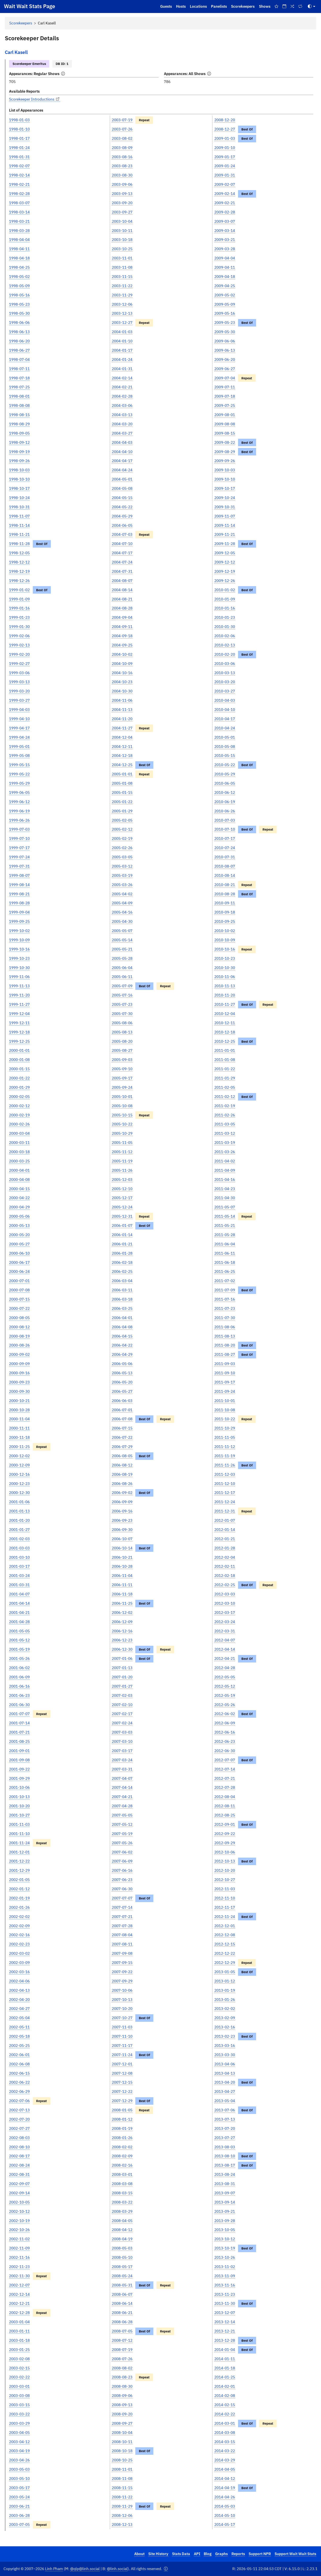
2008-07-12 (122, 2340)
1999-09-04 (19, 912)
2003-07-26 (122, 129)
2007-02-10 (122, 1704)
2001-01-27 (19, 1529)
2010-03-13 (224, 672)
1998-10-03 (19, 470)
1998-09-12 (19, 442)
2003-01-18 (19, 2340)
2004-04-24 (122, 470)
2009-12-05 (224, 552)
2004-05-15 (122, 497)
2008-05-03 (122, 2248)
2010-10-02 (224, 930)
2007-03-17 (122, 1750)
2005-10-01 (122, 1096)
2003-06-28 (19, 2515)
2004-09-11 (122, 626)
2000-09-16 (19, 1373)
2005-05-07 (122, 930)
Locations (198, 6)
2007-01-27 (122, 1686)
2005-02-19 (122, 838)
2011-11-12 (224, 1446)
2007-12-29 (122, 2100)
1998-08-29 (19, 424)
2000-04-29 (19, 1207)
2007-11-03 (122, 2027)
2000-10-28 (19, 1409)
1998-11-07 (19, 516)
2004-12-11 (122, 746)
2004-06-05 (122, 525)
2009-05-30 (224, 331)
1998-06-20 (19, 341)
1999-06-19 (19, 811)
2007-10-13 (122, 1999)
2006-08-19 (122, 1474)
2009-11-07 (224, 516)
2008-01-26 (122, 2137)
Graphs (221, 2553)
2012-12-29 (224, 1962)
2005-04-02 (122, 894)
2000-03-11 (19, 1142)
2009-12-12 (224, 562)
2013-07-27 (224, 2137)
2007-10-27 (122, 2017)
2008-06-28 (122, 2321)
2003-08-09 (122, 147)
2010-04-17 (224, 718)
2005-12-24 (122, 1207)
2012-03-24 (224, 1621)
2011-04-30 (224, 1197)
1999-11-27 (19, 1004)
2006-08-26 (122, 1483)
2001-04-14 (19, 1603)
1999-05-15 (19, 764)
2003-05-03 (19, 2469)
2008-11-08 (122, 2478)
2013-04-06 (224, 2064)
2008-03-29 (122, 2211)
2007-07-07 (122, 1898)
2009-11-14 (224, 525)
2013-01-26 (224, 1999)
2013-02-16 (224, 2027)
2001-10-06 (19, 1787)
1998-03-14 (19, 212)
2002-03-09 (19, 1962)
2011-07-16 (224, 1299)
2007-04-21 (122, 1796)
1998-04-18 (19, 258)
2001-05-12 (19, 1640)
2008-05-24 (122, 2275)
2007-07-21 (122, 1916)
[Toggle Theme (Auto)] (311, 6)
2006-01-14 (122, 1234)
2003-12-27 (122, 322)
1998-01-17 (19, 138)
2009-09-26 (224, 460)
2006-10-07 (122, 1538)
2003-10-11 (122, 230)
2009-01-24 (224, 165)
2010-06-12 (224, 792)
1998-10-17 (19, 488)
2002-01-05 (19, 1879)
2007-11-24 (122, 2054)
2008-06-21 (122, 2312)
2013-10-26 (224, 2257)
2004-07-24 (122, 562)
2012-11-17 (224, 1907)
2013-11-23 (224, 2294)
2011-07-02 (224, 1280)
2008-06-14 (122, 2303)
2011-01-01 (224, 1050)
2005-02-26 (122, 847)
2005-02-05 (122, 820)
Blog (207, 2553)
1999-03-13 (19, 681)
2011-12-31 (224, 1511)
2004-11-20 (122, 718)
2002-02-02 (19, 1916)
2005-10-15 (122, 1115)
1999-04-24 (19, 737)
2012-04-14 (224, 1649)
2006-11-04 (122, 1575)
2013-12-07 (224, 2312)
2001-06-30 (19, 1704)
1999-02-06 (19, 635)
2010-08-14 (224, 875)
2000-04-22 (19, 1197)
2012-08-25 (224, 1815)
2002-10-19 (19, 2220)
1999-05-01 (19, 746)
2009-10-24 (224, 497)
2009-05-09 (224, 304)
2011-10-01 (224, 1400)
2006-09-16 (122, 1511)
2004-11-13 (122, 709)
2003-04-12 (19, 2441)
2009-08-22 (224, 442)
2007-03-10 (122, 1741)
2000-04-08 (19, 1179)
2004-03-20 (122, 424)
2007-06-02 (122, 1852)
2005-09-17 (122, 1078)
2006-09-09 (122, 1501)
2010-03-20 (224, 681)
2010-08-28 (224, 894)
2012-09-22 (224, 1833)
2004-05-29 (122, 516)
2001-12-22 (19, 1861)
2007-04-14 (122, 1787)
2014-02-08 (224, 2395)
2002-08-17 (19, 2156)
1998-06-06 (19, 322)
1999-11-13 (19, 985)
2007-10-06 (122, 1990)
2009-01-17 (224, 156)
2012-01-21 (224, 1538)
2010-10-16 (224, 949)
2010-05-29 (224, 774)
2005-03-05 (122, 857)
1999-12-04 (19, 1013)
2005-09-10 (122, 1068)
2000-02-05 (19, 1096)
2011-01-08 (224, 1059)
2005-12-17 (122, 1197)
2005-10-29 (122, 1133)
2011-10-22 (224, 1418)
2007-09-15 (122, 1962)
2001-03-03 (19, 1548)
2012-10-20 (224, 1870)
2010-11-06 (224, 976)
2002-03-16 (19, 1971)
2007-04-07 (122, 1778)
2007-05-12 (122, 1824)
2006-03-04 (122, 1280)
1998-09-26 (19, 460)
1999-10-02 (19, 930)
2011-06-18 (224, 1262)
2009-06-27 (224, 368)
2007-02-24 (122, 1723)
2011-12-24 (224, 1501)
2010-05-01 (224, 737)
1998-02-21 (19, 184)
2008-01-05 (122, 2110)
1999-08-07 (19, 875)
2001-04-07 (19, 1594)
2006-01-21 (122, 1244)
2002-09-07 (19, 2183)
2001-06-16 (19, 1686)
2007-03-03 (122, 1732)
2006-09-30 (122, 1529)
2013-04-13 (224, 2073)
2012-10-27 (224, 1879)
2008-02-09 (122, 2156)
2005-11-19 (122, 1161)
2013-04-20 (224, 2082)
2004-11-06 (122, 700)
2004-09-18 (122, 635)
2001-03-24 (19, 1575)
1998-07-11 (19, 368)
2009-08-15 (224, 433)
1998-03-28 (19, 230)
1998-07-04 (19, 359)
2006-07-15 (122, 1428)
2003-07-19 (122, 119)
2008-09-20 (122, 2414)
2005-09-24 (122, 1087)
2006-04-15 (122, 1336)
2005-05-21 (122, 949)
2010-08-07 (224, 866)
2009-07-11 (224, 387)
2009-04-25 (224, 285)
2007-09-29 (122, 1981)
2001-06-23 (19, 1695)
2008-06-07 (122, 2294)
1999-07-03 (19, 829)
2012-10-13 (224, 1861)
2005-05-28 (122, 958)
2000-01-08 (19, 1059)
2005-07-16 (122, 995)
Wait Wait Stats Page (29, 6)
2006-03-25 (122, 1308)
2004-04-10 (122, 451)
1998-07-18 (19, 378)
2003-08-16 (122, 156)
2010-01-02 (224, 589)
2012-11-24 (224, 1916)
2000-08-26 (19, 1345)
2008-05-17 (122, 2266)
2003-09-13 (122, 193)
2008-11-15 (122, 2487)
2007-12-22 (122, 2091)
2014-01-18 (224, 2368)
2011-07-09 (224, 1290)
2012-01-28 (224, 1548)
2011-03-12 (224, 1133)
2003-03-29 (19, 2423)
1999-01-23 (19, 617)
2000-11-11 (19, 1428)
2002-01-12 (19, 1888)
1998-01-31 (19, 156)
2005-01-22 (122, 801)
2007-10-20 (122, 2008)
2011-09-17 (224, 1382)
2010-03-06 (224, 663)
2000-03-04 (19, 1133)
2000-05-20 (19, 1234)
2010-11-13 (224, 985)
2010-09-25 (224, 921)
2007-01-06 (122, 1658)
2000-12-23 (19, 1483)
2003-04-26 (19, 2460)
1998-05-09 (19, 285)
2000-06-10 (19, 1253)
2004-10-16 (122, 672)
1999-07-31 (19, 866)
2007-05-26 (122, 1842)
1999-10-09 (19, 940)
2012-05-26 (224, 1704)
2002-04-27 (19, 2008)
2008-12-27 (224, 129)
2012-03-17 (224, 1612)
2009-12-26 (224, 580)
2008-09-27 (122, 2423)
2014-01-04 (224, 2349)
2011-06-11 (224, 1253)
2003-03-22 (19, 2414)
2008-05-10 (122, 2257)
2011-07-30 (224, 1317)
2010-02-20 (224, 654)
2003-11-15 (122, 276)
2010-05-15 (224, 755)
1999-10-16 (19, 949)
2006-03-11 (122, 1290)
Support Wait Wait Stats (295, 2553)
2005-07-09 (122, 985)
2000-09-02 (19, 1354)
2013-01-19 (224, 1990)
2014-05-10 (224, 2515)
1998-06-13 (19, 331)
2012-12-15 (224, 1944)
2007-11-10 (122, 2036)
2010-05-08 (224, 746)
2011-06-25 (224, 1271)
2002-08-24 (19, 2165)
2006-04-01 (122, 1317)
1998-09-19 (19, 451)
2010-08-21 (224, 884)
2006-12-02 (122, 1612)
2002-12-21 (19, 2303)
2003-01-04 (19, 2321)
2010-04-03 (224, 700)
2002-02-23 (19, 1944)
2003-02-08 (19, 2358)
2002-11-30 (19, 2275)
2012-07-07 (224, 1760)
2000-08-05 (19, 1317)
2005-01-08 (122, 783)
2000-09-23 (19, 1382)
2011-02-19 (224, 1105)
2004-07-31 (122, 571)
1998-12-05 (19, 552)
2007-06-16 (122, 1870)
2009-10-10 (224, 479)
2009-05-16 (224, 313)
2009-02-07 (224, 184)
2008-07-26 (122, 2358)
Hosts (181, 6)
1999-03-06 (19, 672)
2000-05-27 (19, 1244)
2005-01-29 (122, 811)
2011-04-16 (224, 1179)
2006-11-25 (122, 1603)
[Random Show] (292, 6)
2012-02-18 (224, 1575)
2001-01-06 (19, 1501)
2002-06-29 (19, 2091)
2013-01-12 (224, 1981)
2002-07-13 (19, 2110)
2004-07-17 (122, 552)
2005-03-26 (122, 884)
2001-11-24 (19, 1842)
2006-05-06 (122, 1363)
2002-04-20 (19, 1999)
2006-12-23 (122, 1640)
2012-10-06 (224, 1852)
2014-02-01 (224, 2386)
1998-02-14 (19, 175)
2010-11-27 (224, 1004)
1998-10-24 (19, 497)
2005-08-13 (122, 1032)
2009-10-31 (224, 507)
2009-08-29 (224, 451)
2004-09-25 (122, 645)
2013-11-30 (224, 2303)
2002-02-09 (19, 1925)
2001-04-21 (19, 1612)
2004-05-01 (122, 479)
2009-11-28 (224, 543)
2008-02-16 (122, 2165)
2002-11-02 (19, 2239)
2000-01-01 (19, 1050)
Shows (264, 6)
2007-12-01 (122, 2064)
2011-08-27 (224, 1354)
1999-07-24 (19, 857)
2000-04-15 (19, 1188)
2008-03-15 (122, 2193)
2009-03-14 (224, 230)
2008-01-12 (122, 2119)
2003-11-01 (122, 258)
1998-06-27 (19, 350)
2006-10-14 (122, 1548)
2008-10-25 (122, 2460)
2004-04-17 (122, 460)
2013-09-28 (224, 2220)
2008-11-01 (122, 2469)
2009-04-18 (224, 276)
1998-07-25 (19, 387)
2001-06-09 (19, 1677)
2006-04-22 (122, 1345)
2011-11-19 (224, 1455)
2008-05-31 (122, 2285)
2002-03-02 (19, 1953)
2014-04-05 (224, 2469)
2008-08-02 (122, 2368)
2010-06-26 (224, 811)
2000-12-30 (19, 1492)
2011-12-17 (224, 1492)
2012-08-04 (224, 1796)
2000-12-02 (19, 1455)
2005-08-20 (122, 1041)
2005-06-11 (122, 976)
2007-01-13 (122, 1667)
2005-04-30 (122, 921)
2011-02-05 (224, 1087)
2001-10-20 (19, 1806)
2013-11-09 (224, 2275)
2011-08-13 (224, 1336)
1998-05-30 (19, 313)
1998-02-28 (19, 193)
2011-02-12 (224, 1096)
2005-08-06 (122, 1022)
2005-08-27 (122, 1050)
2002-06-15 (19, 2073)
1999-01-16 (19, 608)
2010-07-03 (224, 820)
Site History (158, 2553)
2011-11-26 (224, 1465)
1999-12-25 (19, 1041)
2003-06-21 (19, 2506)
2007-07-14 (122, 1907)
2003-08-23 (122, 165)
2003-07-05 (19, 2524)
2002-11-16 (19, 2257)
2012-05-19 (224, 1695)
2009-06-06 (224, 341)
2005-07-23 (122, 1004)
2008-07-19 (122, 2349)
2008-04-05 (122, 2220)
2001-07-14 (19, 1723)
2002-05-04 (19, 2017)
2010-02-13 (224, 645)
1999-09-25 (19, 921)
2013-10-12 (224, 2239)
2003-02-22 (19, 2377)
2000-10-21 (19, 1400)
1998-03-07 (19, 202)
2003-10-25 (122, 248)
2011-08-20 (224, 1345)
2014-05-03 (224, 2506)
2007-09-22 (122, 1971)
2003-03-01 (19, 2386)
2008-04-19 (122, 2239)
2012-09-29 (224, 1842)
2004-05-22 (122, 507)
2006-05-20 (122, 1382)
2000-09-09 (19, 1363)
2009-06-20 (224, 359)
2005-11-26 (122, 1170)
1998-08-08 (19, 405)
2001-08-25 (19, 1741)
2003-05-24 (19, 2497)
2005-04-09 (122, 903)
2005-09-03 (122, 1059)
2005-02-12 (122, 829)
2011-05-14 (224, 1216)
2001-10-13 (19, 1796)
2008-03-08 (122, 2183)
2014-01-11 (224, 2358)
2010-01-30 (224, 626)
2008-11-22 (122, 2497)
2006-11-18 (122, 1594)
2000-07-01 (19, 1280)
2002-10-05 (19, 2202)
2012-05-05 (224, 1677)
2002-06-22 (19, 2082)
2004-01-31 (122, 368)
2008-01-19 (122, 2128)
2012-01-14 (224, 1529)
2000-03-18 (19, 1151)
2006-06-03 (122, 1400)
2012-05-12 (224, 1686)
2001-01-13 (19, 1511)
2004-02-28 (122, 396)
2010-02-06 (224, 635)
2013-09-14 (224, 2202)
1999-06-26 (19, 820)
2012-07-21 (224, 1778)
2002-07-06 (19, 2100)
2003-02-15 (19, 2368)
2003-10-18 (122, 239)
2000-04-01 (19, 1170)
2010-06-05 (224, 783)
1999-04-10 (19, 718)
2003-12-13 (122, 313)
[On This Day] (284, 6)
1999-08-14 (19, 884)
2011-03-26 (224, 1151)
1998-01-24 (19, 147)
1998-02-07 (19, 165)
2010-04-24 (224, 728)
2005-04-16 (122, 912)
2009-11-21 (224, 534)
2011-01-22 (224, 1068)
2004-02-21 (122, 387)
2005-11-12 (122, 1151)
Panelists (219, 6)
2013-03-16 (224, 2045)
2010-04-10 (224, 709)
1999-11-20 (19, 995)
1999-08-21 (19, 894)
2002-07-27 (19, 2128)
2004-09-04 (122, 617)
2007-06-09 (122, 1861)
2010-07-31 (224, 857)
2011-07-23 (224, 1308)
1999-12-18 (19, 1032)
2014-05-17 (224, 2524)
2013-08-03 (224, 2147)
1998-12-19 (19, 571)
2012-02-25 (224, 1584)
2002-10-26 (19, 2229)
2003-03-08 (19, 2395)
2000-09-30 (19, 1391)
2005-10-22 (122, 1124)
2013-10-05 (224, 2229)
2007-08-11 (122, 1944)
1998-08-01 (19, 396)
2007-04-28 (122, 1806)
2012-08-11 (224, 1806)
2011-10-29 (224, 1428)
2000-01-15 (19, 1068)
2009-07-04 (224, 378)
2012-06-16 (224, 1732)
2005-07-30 (122, 1013)
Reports (238, 2553)
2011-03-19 (224, 1142)
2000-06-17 (19, 1262)
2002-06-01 (19, 2054)
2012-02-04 (224, 1557)
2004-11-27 (122, 728)
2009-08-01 (224, 414)
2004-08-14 (122, 589)
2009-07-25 (224, 405)
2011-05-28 (224, 1234)
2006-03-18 (122, 1299)
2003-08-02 (122, 138)
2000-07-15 (19, 1299)
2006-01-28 (122, 1253)
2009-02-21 (224, 202)
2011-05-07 (224, 1207)
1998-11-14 (19, 525)
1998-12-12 (19, 562)
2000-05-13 (19, 1225)
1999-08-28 (19, 903)
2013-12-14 (224, 2321)
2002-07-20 (19, 2119)
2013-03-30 (224, 2054)
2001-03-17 (19, 1566)
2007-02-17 (122, 1713)
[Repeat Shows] (300, 6)
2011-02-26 (224, 1115)
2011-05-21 (224, 1225)
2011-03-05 (224, 1124)
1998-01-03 (19, 119)
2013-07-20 (224, 2128)
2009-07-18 (224, 396)
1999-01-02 (19, 589)
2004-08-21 (122, 599)
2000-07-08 (19, 1290)
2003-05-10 (19, 2478)
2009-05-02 (224, 295)
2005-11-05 (122, 1142)
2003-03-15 (19, 2404)
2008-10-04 (122, 2432)
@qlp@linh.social (85, 2568)
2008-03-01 (122, 2174)
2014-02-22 (224, 2414)
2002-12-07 (19, 2285)
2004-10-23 (122, 681)
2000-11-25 (19, 1446)
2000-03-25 (19, 1161)
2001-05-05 (19, 1631)
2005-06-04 (122, 967)
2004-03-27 (122, 433)
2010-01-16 (224, 608)
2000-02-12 (19, 1105)
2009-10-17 (224, 488)
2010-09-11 (224, 903)
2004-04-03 (122, 442)
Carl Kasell (16, 52)
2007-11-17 (122, 2045)
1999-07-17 (19, 847)
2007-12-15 (122, 2082)
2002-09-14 (19, 2193)
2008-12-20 (224, 119)
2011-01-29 (224, 1078)
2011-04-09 (224, 1170)
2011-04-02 (224, 1161)
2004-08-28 (122, 608)
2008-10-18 (122, 2450)
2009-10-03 (224, 470)
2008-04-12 (122, 2229)
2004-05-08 (122, 488)
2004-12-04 (122, 737)
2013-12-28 (224, 2340)
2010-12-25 (224, 1041)
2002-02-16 (19, 1934)
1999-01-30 (19, 626)
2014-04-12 (224, 2478)
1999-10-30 (19, 967)
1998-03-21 (19, 221)
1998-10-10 (19, 479)
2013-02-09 (224, 2017)
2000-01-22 (19, 1078)
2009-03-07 (224, 221)
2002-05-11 (19, 2027)
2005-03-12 (122, 866)
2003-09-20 (122, 202)
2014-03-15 (224, 2441)
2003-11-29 (122, 295)
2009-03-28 (224, 248)
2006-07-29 (122, 1446)
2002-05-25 (19, 2045)
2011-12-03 (224, 1474)
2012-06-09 (224, 1723)
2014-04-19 (224, 2487)
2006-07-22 (122, 1437)
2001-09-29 (19, 1778)
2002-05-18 (19, 2036)
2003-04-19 (19, 2450)
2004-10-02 (122, 654)
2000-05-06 (19, 1216)
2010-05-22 (224, 764)
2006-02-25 (122, 1271)
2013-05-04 (224, 2100)
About (139, 2553)
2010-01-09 (224, 599)
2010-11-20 (224, 995)
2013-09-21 (224, 2211)
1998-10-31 (19, 507)
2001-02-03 (19, 1538)
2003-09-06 (122, 184)
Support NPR (260, 2553)
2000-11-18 (19, 1437)
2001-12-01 (19, 1852)
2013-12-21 (224, 2331)
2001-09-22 (19, 1769)
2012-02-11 (224, 1566)
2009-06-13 (224, 350)
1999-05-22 (19, 774)
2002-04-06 (19, 1981)
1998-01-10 (19, 129)
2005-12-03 (122, 1179)
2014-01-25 (224, 2377)
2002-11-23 (19, 2266)
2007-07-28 (122, 1925)
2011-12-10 (224, 1483)
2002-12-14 (19, 2294)
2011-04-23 (224, 1188)
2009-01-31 (224, 175)
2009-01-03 (224, 138)
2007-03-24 (122, 1760)
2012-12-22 (224, 1953)
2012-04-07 (224, 1640)
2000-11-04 (19, 1418)
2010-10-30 (224, 967)
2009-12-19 (224, 571)
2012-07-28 (224, 1787)
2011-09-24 (224, 1391)
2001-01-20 (19, 1520)
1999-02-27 (19, 663)
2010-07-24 (224, 847)
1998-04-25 (19, 267)
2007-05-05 (122, 1815)
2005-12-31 (122, 1216)
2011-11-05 (224, 1437)
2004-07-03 (122, 534)
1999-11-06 (19, 976)
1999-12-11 (19, 1022)
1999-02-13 (19, 645)
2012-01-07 (224, 1520)
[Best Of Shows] (276, 6)
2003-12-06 (122, 304)
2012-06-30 (224, 1750)
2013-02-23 (224, 2036)
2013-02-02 (224, 2008)
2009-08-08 (224, 424)
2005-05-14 (122, 940)
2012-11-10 (224, 1898)
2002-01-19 (19, 1898)
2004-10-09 (122, 663)
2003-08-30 (122, 175)
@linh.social (117, 2568)
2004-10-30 (122, 691)
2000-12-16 (19, 1474)
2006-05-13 (122, 1373)
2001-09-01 (19, 1750)
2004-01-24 (122, 359)
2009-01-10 (224, 147)
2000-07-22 (19, 1308)
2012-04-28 (224, 1667)
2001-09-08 (19, 1760)
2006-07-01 (122, 1409)
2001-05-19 (19, 1649)
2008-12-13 (122, 2524)
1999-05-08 (19, 755)
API (197, 2553)
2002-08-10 (19, 2147)
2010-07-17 (224, 838)
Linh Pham (54, 2568)
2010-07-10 (224, 829)
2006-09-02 (122, 1492)
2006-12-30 (122, 1649)
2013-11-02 (224, 2266)
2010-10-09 (224, 940)
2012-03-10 (224, 1603)
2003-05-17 (19, 2487)
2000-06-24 (19, 1271)
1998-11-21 (19, 534)
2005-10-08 (122, 1105)
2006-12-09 (122, 1621)
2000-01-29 (19, 1087)
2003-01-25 (19, 2349)
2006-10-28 (122, 1566)
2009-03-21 (224, 239)
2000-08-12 (19, 1327)
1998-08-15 (19, 414)
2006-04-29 (122, 1354)
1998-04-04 (19, 239)
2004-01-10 (122, 341)
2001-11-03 (19, 1824)
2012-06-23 (224, 1741)
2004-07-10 (122, 543)
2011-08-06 (224, 1327)
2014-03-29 (224, 2460)
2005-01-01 (122, 774)
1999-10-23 (19, 958)
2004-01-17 (122, 350)
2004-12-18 (122, 755)
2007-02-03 (122, 1695)
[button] (166, 2568)
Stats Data (181, 2553)
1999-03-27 (19, 700)
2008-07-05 (122, 2331)
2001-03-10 (19, 1557)
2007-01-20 (122, 1677)
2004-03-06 (122, 405)
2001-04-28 (19, 1621)
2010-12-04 (224, 1013)
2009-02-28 (224, 212)
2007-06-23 (122, 1879)
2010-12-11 (224, 1022)
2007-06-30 (122, 1888)
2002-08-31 (19, 2174)
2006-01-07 (122, 1225)
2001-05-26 (19, 1658)
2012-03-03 (224, 1594)
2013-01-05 (224, 1971)
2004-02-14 (122, 378)
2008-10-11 (122, 2441)
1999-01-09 (19, 599)
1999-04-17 (19, 728)
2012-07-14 (224, 1769)
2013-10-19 (224, 2248)
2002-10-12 (19, 2211)
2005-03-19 (122, 875)
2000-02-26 (19, 1124)
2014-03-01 (224, 2423)
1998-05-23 (19, 304)
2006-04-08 (122, 1327)
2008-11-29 (122, 2506)
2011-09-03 (224, 1363)
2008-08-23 (122, 2377)
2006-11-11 (122, 1584)
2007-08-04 (122, 1934)
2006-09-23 (122, 1520)
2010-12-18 (224, 1032)
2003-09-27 (122, 212)
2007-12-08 (122, 2073)
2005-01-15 (122, 792)
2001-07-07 (19, 1713)
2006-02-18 (122, 1262)
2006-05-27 (122, 1391)
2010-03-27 (224, 691)
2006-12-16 (122, 1631)
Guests (166, 6)
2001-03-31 (19, 1584)
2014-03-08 (224, 2432)
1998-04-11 (19, 248)
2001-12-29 (19, 1870)
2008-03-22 (122, 2202)
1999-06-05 (19, 792)
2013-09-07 (224, 2193)
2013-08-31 (224, 2183)
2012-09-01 (224, 1824)
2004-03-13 (122, 414)
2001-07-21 (19, 1732)
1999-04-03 (19, 709)
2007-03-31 (122, 1769)
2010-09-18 (224, 912)
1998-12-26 (19, 580)
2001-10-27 (19, 1815)
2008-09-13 (122, 2404)
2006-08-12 (122, 1465)
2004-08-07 (122, 580)
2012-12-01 (224, 1925)
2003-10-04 (122, 221)
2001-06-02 (19, 1667)
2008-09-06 (122, 2395)
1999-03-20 (19, 691)
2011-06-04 (224, 1244)
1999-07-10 (19, 838)
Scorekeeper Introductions (34, 99)
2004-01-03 (122, 331)
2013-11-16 (224, 2285)
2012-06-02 (224, 1713)
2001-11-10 (19, 1833)
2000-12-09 (19, 1465)
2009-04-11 (224, 267)
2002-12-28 (19, 2312)
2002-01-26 (19, 1907)
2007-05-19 (122, 1833)
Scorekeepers (243, 6)
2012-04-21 (224, 1658)
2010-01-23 (224, 617)
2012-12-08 (224, 1934)
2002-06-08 (19, 2064)
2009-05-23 (224, 322)
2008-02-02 (122, 2147)
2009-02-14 (224, 193)
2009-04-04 (224, 258)
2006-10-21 (122, 1557)
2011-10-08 (224, 1409)
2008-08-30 (122, 2386)
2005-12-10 (122, 1188)
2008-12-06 (122, 2515)
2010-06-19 (224, 801)
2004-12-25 (122, 764)
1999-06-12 (19, 801)
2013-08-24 (224, 2174)
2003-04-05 (19, 2432)
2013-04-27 (224, 2091)
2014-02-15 (224, 2404)
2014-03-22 (224, 2450)
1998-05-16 (19, 295)
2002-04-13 (19, 1990)
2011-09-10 (224, 1373)
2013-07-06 (224, 2110)
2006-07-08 (122, 1418)
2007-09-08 (122, 1953)
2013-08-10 (224, 2156)
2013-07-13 (224, 2119)
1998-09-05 (19, 433)
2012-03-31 (224, 1631)
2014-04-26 (224, 2497)
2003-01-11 (19, 2331)
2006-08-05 (122, 1455)
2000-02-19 (19, 1115)
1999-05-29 (19, 783)
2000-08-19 (19, 1336)
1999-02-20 (19, 654)
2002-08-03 (19, 2137)
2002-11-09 (19, 2248)
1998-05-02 (19, 276)
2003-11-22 (122, 285)
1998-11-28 (19, 543)
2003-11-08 (122, 267)
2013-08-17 (224, 2165)
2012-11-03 (224, 1888)
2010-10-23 (224, 958)
